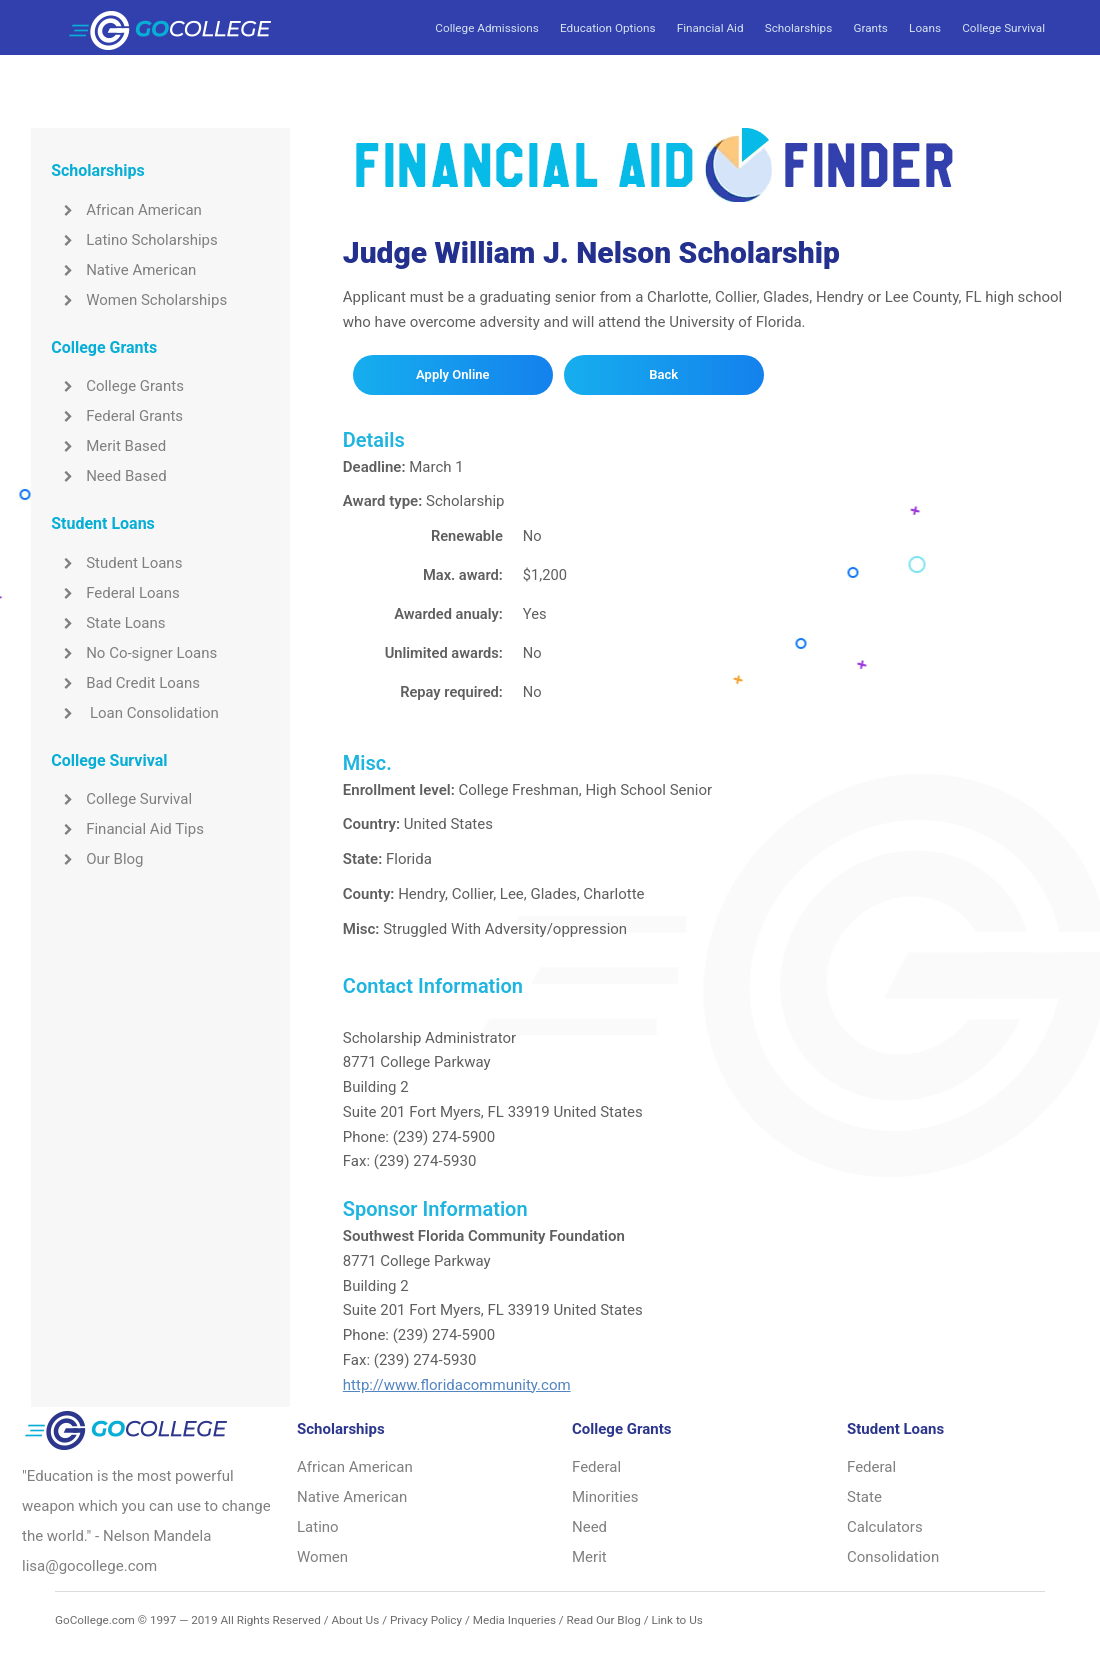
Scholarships (798, 28)
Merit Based (108, 446)
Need (589, 1527)
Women (322, 1557)
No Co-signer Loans (134, 653)
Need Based (108, 476)
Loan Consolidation (135, 713)
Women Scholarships (139, 300)
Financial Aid (710, 28)
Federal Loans (115, 593)
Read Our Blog (604, 1620)
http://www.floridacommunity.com (457, 1385)
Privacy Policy (426, 1620)
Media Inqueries (514, 1620)
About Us (355, 1620)
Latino (318, 1527)
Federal (596, 1467)
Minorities (605, 1497)
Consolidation (893, 1557)
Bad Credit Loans (125, 683)
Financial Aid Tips (127, 829)
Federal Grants (117, 416)
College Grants (117, 386)
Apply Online (452, 374)
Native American (123, 270)
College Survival (1003, 28)
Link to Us (676, 1620)
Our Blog (97, 859)
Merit (589, 1557)
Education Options (607, 28)
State (864, 1497)
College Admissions (486, 28)
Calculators (885, 1527)
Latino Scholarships (134, 240)
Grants (870, 28)
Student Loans (116, 563)
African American (126, 210)
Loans (925, 28)
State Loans (108, 623)
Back (663, 374)
